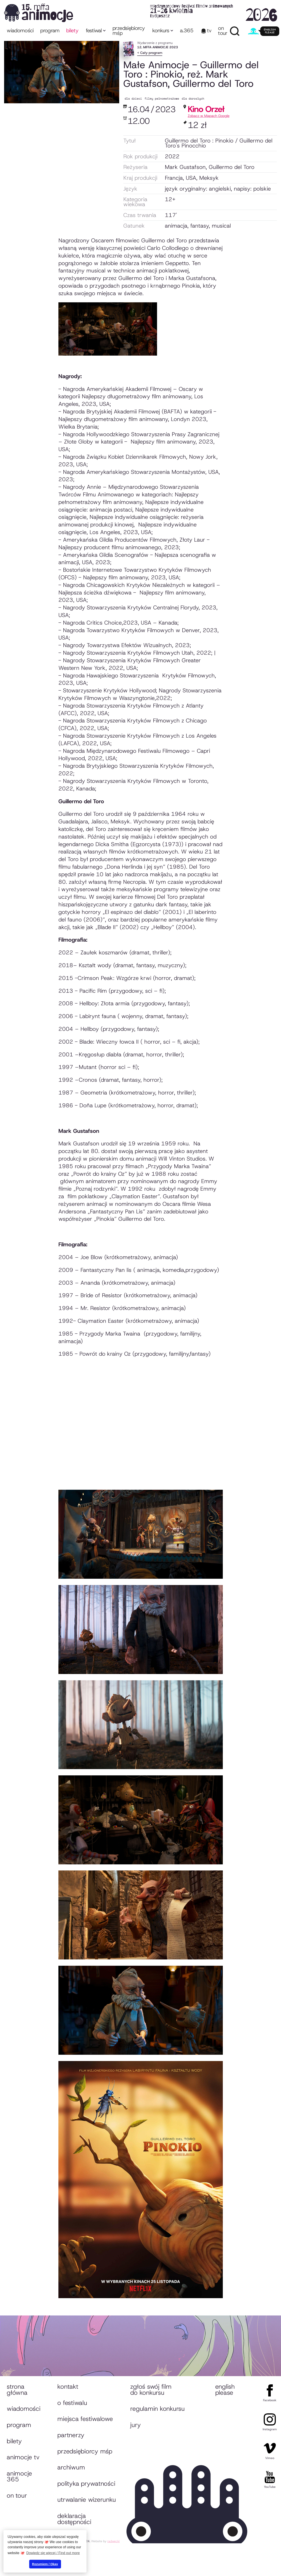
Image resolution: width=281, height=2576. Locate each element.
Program (19, 2425)
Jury (135, 2425)
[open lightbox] (140, 1536)
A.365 (187, 30)
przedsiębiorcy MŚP (128, 31)
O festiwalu (72, 2403)
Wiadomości (20, 30)
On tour (17, 2495)
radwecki (113, 2541)
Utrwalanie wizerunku (86, 2499)
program (50, 30)
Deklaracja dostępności (74, 2519)
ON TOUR (222, 31)
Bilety (14, 2441)
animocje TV (23, 2457)
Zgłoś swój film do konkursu (150, 2389)
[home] (140, 12)
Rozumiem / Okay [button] (45, 2564)
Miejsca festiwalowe (85, 2419)
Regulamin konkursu (157, 2408)
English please (225, 2389)
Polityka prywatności (86, 2483)
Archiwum (71, 2467)
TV (209, 30)
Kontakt (67, 2386)
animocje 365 (19, 2476)
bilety (72, 30)
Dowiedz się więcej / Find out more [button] (53, 2553)
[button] (95, 31)
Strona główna (17, 2389)
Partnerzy (70, 2435)
